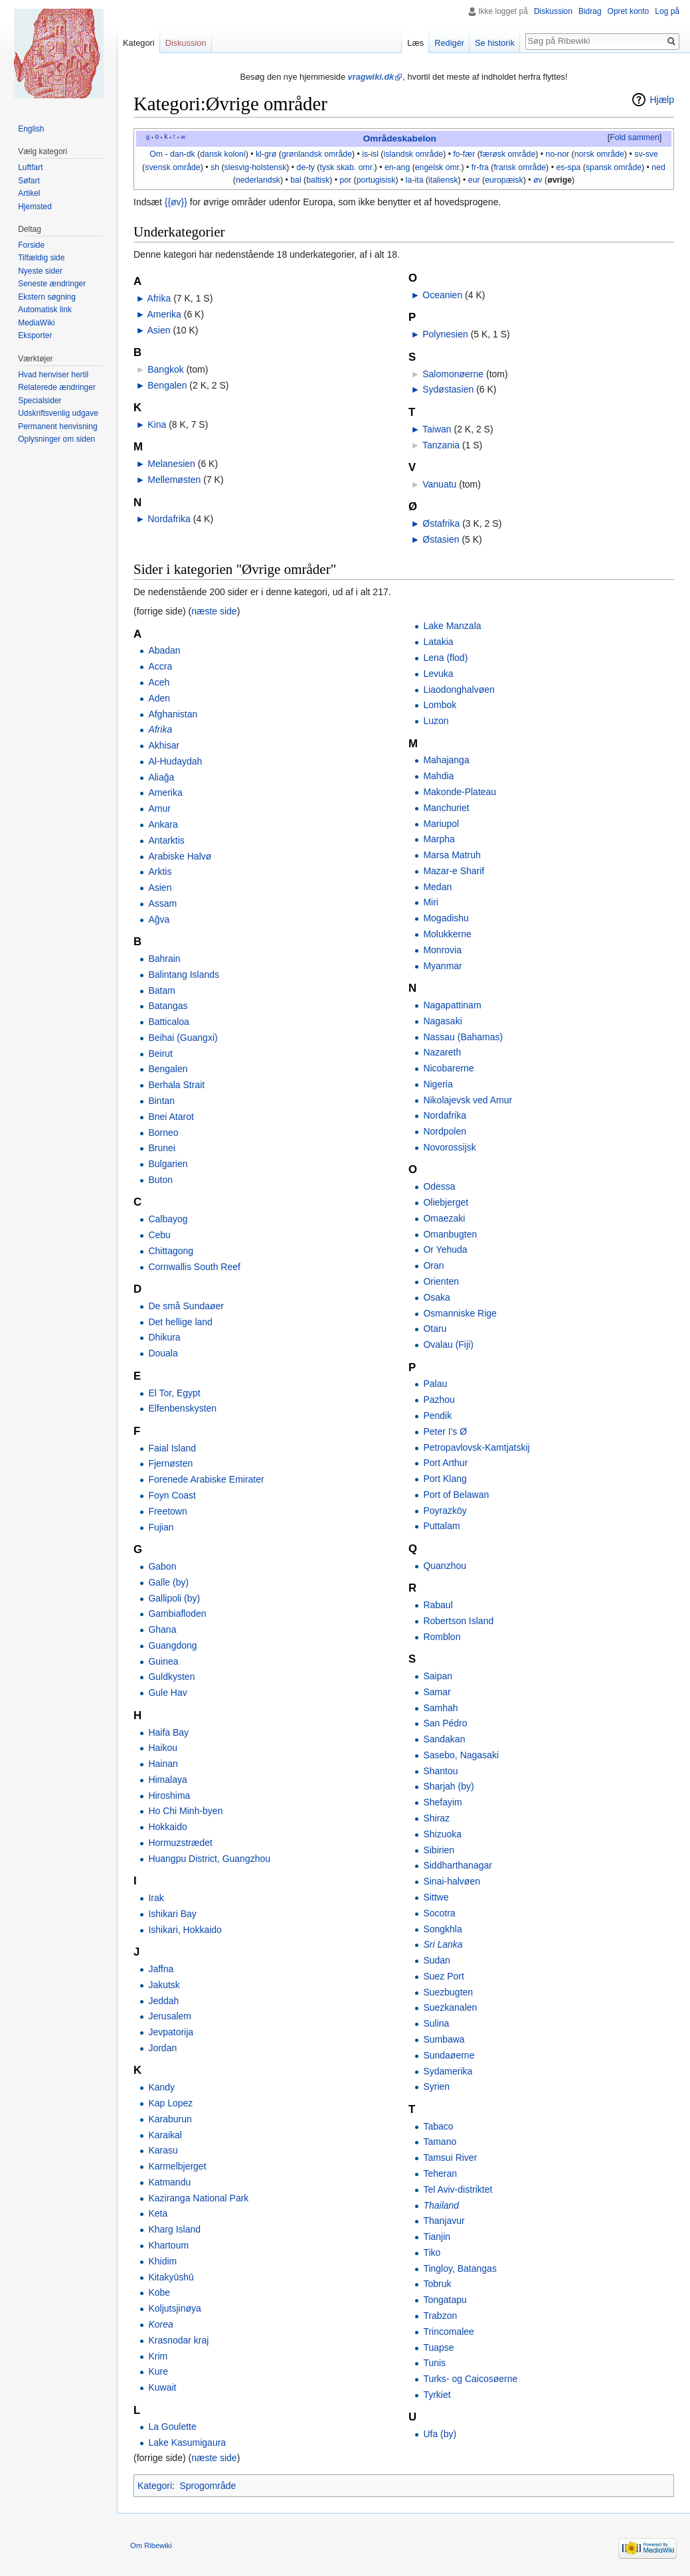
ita (419, 180)
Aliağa (161, 777)
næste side (213, 611)
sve (652, 154)
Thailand (441, 2205)
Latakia (438, 641)
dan (177, 154)
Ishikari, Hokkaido (185, 1929)
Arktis (159, 871)
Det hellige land (180, 1322)
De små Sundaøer (186, 1306)
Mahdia (438, 776)
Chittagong (170, 1250)
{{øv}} (176, 202)
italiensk (443, 180)
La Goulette (172, 2426)
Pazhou (438, 1399)
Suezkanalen (450, 2007)
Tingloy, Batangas (460, 2268)
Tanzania (441, 445)
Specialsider (39, 400)
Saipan (437, 1676)
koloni (234, 154)
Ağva (158, 919)
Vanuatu (439, 484)
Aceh (158, 682)
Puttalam (441, 1525)
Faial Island (172, 1448)
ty (311, 167)
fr (474, 167)
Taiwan (437, 429)
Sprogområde (207, 2485)
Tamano (439, 2141)
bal (295, 180)
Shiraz (436, 1818)
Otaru (434, 1328)
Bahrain (164, 958)
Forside (31, 245)
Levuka (438, 673)
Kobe (159, 2292)
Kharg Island (174, 2229)
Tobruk (437, 2283)
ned (658, 167)
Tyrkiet (436, 2394)
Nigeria (437, 1084)
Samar (436, 1692)
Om (156, 154)
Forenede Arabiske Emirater (206, 1479)
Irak (155, 1897)
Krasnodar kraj (178, 2340)
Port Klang (444, 1478)
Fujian (160, 1527)
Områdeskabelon (399, 138)
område (338, 154)
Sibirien (438, 1850)
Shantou (440, 1771)
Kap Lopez (170, 2103)
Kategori (154, 2485)
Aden (159, 698)
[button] (634, 138)
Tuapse (438, 2347)
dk (191, 154)
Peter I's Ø (445, 1431)
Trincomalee (448, 2331)
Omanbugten (450, 1234)
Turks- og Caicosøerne (470, 2378)
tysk (326, 167)
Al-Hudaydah (175, 761)
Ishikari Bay (172, 1913)
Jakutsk (163, 1984)
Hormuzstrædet (180, 1842)
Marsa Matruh (451, 855)
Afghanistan (172, 714)
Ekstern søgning (47, 297)
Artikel (29, 193)
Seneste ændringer (52, 283)
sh (215, 167)
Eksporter (35, 335)
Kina (156, 424)
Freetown (167, 1511)
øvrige (559, 180)
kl (259, 154)
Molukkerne (447, 934)
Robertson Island (458, 1620)
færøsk (492, 154)
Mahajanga (446, 760)
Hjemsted (35, 206)
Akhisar (163, 745)
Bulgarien (167, 1163)
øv (538, 180)
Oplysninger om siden (56, 439)
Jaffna (160, 1969)
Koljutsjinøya (174, 2308)
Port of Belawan (456, 1494)
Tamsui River (450, 2157)
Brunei (161, 1148)
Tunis (434, 2362)
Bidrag (590, 11)
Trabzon (440, 2315)
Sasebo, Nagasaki (461, 1755)
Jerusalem (169, 2016)
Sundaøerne (448, 2055)
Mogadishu (446, 918)
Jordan (162, 2048)
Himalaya (167, 1779)
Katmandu (169, 2182)
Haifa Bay (168, 1732)
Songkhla (442, 1929)
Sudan (436, 1960)
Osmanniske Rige (460, 1313)
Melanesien (171, 463)
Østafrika (441, 523)
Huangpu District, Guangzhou (209, 1858)
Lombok (439, 704)
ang (403, 167)
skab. (346, 167)
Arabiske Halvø (179, 856)
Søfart (29, 180)
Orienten (441, 1281)
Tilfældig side (41, 257)
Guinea (163, 1661)
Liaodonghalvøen (458, 689)
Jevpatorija (170, 2032)
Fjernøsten (170, 1463)
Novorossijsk (449, 1147)
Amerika (164, 314)
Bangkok (165, 369)
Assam (162, 903)
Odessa (439, 1186)
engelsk (429, 167)
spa (574, 167)
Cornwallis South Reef (194, 1266)
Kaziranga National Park (198, 2198)
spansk (599, 167)
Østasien (440, 539)
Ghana (162, 1629)
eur (474, 180)
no (550, 154)
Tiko (431, 2252)
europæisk (504, 180)
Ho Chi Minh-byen (185, 1810)
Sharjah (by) (448, 1786)
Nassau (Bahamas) (463, 1037)
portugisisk (376, 180)
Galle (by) (168, 1582)
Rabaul (437, 1605)
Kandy (161, 2087)
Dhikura (164, 1337)
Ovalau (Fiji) (448, 1344)
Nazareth (442, 1052)
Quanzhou (444, 1565)
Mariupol (441, 823)
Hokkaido (167, 1826)
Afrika (159, 298)
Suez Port (443, 1976)
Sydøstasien (448, 389)
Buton (160, 1179)
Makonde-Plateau (459, 791)
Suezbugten (448, 1992)
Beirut (160, 1053)
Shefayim (442, 1802)
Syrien (436, 2086)
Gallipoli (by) (174, 1598)
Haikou (162, 1747)
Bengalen (167, 385)
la (409, 180)
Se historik (495, 43)
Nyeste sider (40, 271)
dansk (211, 154)
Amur (159, 808)
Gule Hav (167, 1692)
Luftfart (30, 167)
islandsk (397, 154)
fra (484, 167)
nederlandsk (258, 180)
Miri (430, 902)
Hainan (162, 1763)
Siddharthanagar (457, 1865)
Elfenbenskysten (182, 1408)
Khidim (162, 2261)
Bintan (161, 1100)
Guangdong (172, 1645)
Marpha (438, 839)
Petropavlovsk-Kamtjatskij (476, 1447)
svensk (157, 167)
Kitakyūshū (170, 2277)
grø (270, 154)
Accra (160, 666)
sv (638, 154)
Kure (158, 2371)
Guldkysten (171, 1676)
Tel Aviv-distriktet (457, 2189)
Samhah (440, 1707)
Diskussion (553, 11)
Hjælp (661, 99)
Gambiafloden (177, 1613)
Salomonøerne (452, 374)
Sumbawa (443, 2039)
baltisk (317, 180)
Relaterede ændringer (57, 387)
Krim (157, 2356)
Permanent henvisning (57, 426)
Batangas (167, 1005)
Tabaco (438, 2126)
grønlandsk (302, 154)
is (365, 154)
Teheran (440, 2173)
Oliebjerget (445, 1202)
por (345, 180)
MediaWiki (36, 322)
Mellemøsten (174, 479)
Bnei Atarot (171, 1116)
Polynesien (445, 334)
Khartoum (168, 2245)
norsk (584, 154)
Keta (157, 2213)
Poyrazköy (444, 1510)
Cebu (159, 1235)
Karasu (162, 2150)
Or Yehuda (445, 1249)
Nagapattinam (452, 1005)
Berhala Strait (176, 1084)
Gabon (162, 1566)
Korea (160, 2324)
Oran (433, 1265)
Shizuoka (442, 1834)
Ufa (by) (439, 2434)
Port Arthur (445, 1462)
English (31, 129)
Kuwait (162, 2387)
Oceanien (442, 295)
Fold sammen (634, 137)
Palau (435, 1383)
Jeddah (163, 2000)
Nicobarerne (448, 1068)
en (389, 167)
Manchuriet (446, 807)
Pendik (437, 1415)
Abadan (164, 650)
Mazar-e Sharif (453, 871)
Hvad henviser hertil (53, 374)
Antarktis (166, 840)
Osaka (436, 1297)
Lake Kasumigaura (187, 2442)
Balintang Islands (183, 974)
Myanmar (442, 966)
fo (456, 154)
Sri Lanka (442, 1944)
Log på (667, 11)
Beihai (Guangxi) (182, 1037)
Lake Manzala (452, 625)
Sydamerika (447, 2071)
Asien (158, 330)
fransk (504, 167)
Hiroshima (169, 1795)
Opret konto (628, 11)
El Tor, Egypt (174, 1393)
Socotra (439, 1913)
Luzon (435, 720)
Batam (161, 990)
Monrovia (442, 950)
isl (375, 154)
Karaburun (169, 2119)
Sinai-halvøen (451, 1881)
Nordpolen (444, 1131)
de (301, 167)
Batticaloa (168, 1021)
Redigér (449, 43)
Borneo (163, 1132)
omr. (367, 167)
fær (469, 154)
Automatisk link (45, 309)
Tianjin (436, 2236)
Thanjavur (443, 2220)
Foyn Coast (172, 1495)
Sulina (436, 2023)
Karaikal (165, 2135)
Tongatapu (444, 2299)
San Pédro (445, 1723)
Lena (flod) (445, 657)
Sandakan (444, 1739)
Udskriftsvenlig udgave (58, 413)
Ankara (162, 824)
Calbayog (167, 1219)
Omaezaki (444, 1218)
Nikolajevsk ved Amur (467, 1100)
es (560, 167)
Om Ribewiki (151, 2545)
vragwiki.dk (371, 77)
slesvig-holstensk (255, 167)
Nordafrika (169, 518)
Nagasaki (442, 1021)
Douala (162, 1353)
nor (563, 154)
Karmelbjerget (177, 2166)
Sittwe (435, 1897)
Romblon (441, 1636)
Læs (415, 43)
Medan (437, 886)
